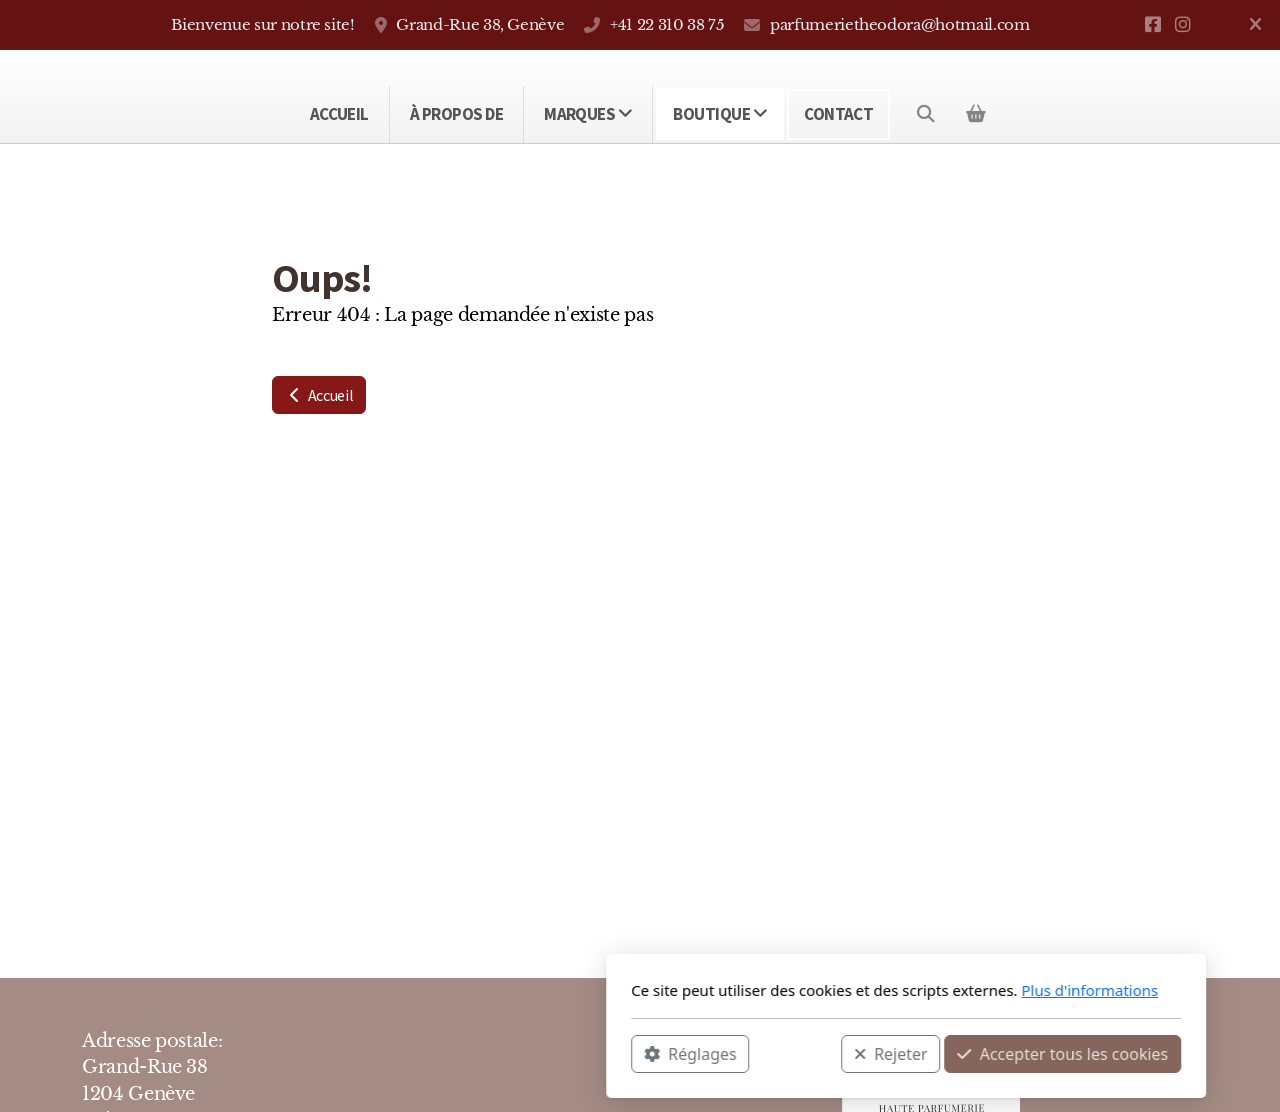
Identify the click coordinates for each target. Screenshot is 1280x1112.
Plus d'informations (823, 990)
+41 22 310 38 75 (667, 24)
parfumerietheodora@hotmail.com (899, 24)
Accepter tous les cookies (796, 1053)
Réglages (424, 1053)
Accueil (319, 395)
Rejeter (625, 1053)
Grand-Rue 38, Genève (480, 24)
